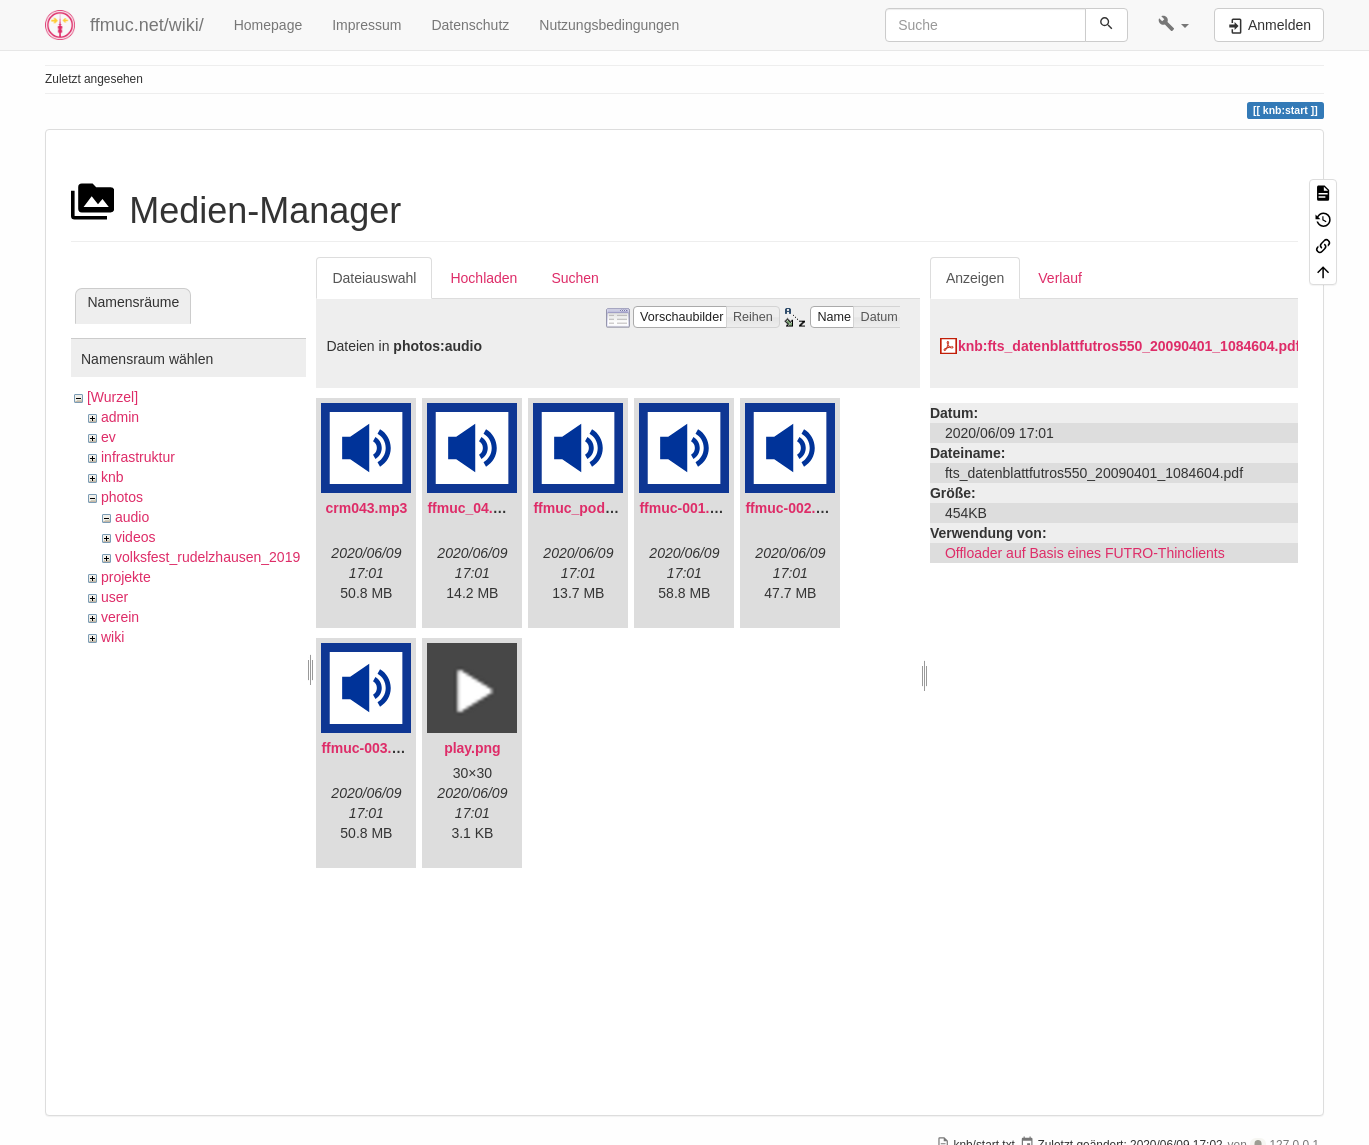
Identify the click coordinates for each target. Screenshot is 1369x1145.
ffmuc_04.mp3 (474, 508)
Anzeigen (975, 278)
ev (108, 437)
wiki (112, 637)
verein (120, 617)
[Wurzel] (112, 397)
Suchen (574, 278)
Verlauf (1060, 278)
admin (120, 417)
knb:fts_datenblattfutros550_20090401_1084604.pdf (1129, 346)
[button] (1173, 25)
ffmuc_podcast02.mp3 (607, 508)
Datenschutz (470, 25)
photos (122, 497)
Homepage (268, 25)
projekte (126, 577)
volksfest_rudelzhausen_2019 (207, 557)
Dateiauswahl (374, 278)
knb (112, 477)
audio (132, 517)
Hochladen (483, 278)
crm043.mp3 (367, 508)
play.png (472, 748)
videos (135, 537)
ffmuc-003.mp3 (370, 748)
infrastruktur (138, 457)
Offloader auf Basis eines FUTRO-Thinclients (1085, 553)
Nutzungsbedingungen (609, 25)
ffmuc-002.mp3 (794, 508)
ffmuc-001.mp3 (688, 508)
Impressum (366, 25)
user (114, 597)
